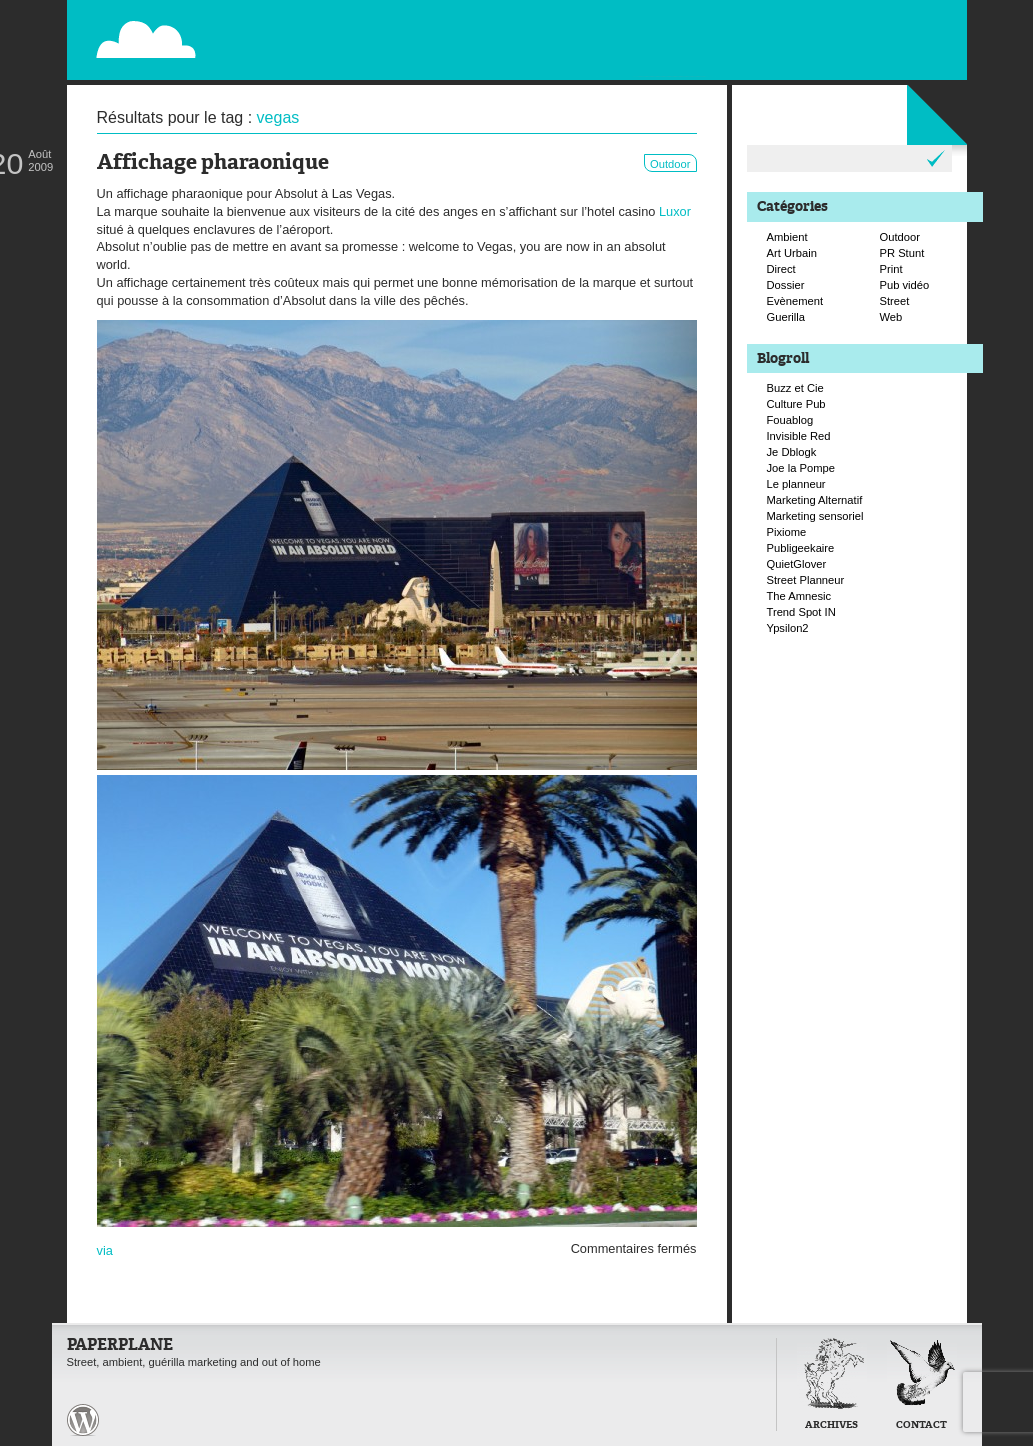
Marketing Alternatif (815, 500)
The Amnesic (799, 596)
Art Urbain (792, 253)
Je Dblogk (792, 452)
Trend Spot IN (801, 612)
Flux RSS (865, 16)
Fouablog (790, 420)
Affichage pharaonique (213, 163)
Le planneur (796, 484)
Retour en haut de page (731, 1418)
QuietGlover (797, 564)
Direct (781, 269)
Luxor (675, 211)
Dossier (786, 285)
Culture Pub (796, 404)
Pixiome (787, 532)
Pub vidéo (905, 285)
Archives (831, 1425)
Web (891, 317)
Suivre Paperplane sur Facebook (907, 58)
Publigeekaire (801, 548)
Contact (921, 1425)
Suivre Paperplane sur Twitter (886, 37)
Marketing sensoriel (815, 516)
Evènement (795, 301)
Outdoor (670, 164)
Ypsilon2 (788, 628)
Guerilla (786, 317)
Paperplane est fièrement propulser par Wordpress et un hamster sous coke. (83, 1420)
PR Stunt (902, 253)
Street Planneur (806, 580)
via (105, 1250)
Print (891, 269)
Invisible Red (799, 436)
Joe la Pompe (801, 468)
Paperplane (268, 28)
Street (895, 301)
